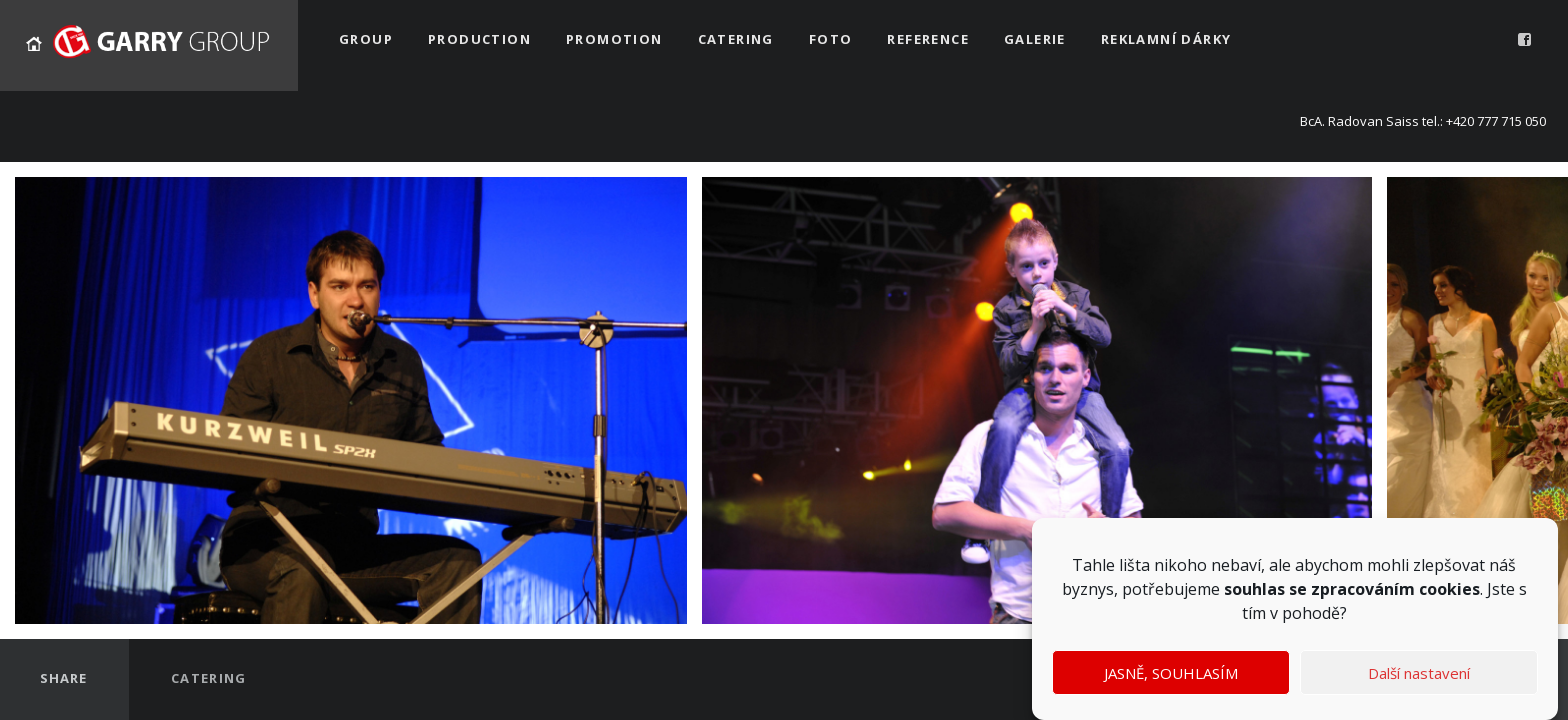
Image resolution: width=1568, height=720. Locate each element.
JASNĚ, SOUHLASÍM (1171, 673)
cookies (1449, 589)
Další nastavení (1419, 673)
